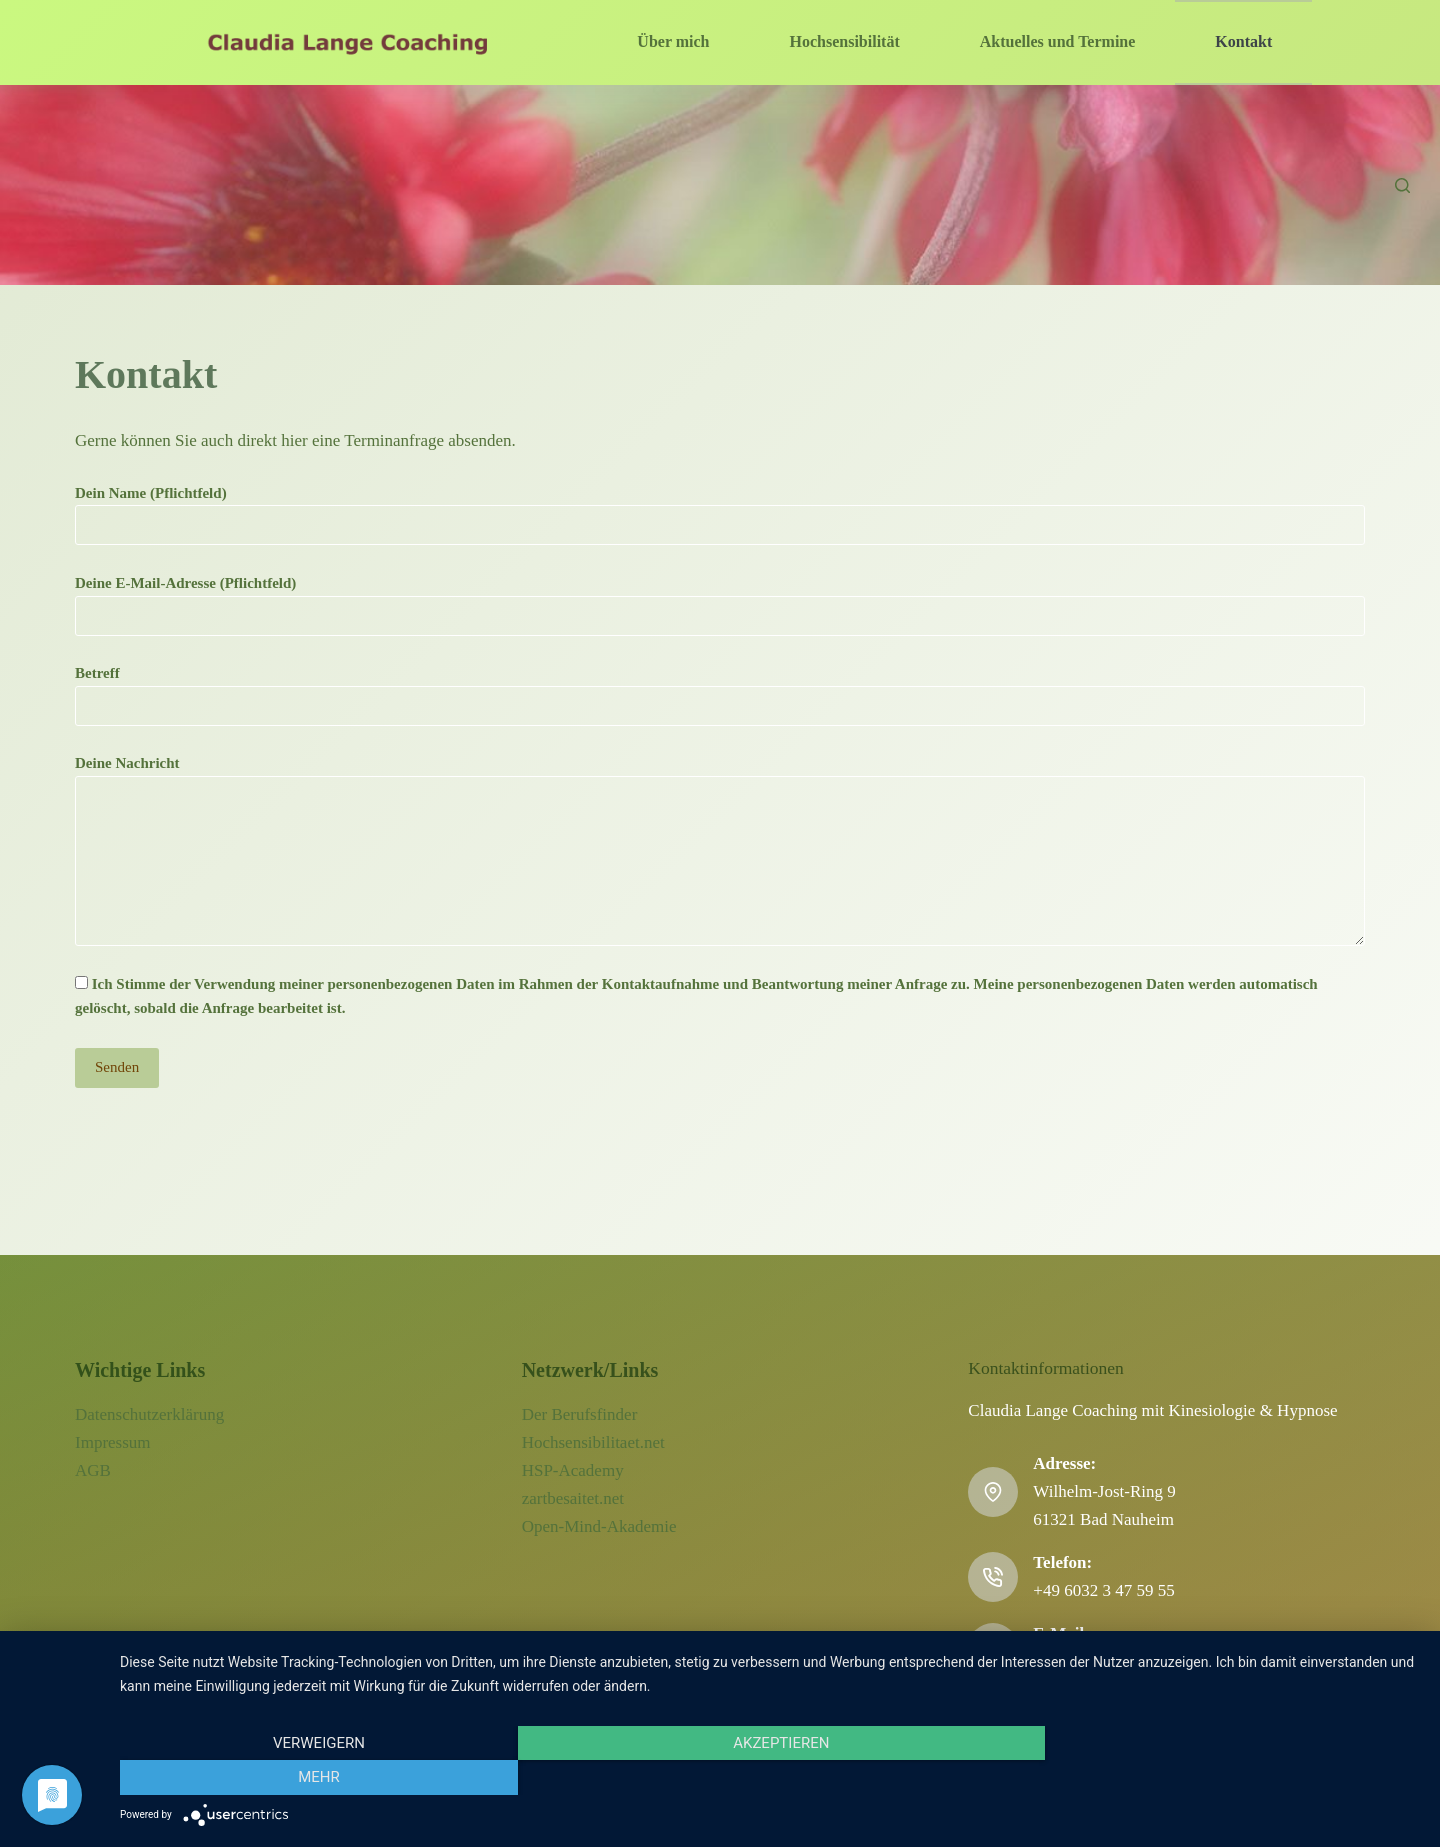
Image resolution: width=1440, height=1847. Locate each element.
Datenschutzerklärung (149, 1414)
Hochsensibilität (845, 41)
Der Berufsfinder (580, 1414)
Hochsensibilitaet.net (593, 1442)
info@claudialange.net (1110, 1661)
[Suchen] (1402, 185)
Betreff (720, 689)
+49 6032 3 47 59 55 (1103, 1590)
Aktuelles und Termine (1058, 41)
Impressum (113, 1442)
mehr (1225, 1778)
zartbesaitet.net (573, 1498)
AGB (93, 1470)
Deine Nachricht (720, 850)
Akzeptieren (770, 1778)
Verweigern (315, 1778)
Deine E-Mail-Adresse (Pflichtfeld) (720, 599)
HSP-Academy (573, 1470)
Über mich (673, 41)
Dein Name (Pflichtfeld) (720, 509)
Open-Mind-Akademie (599, 1526)
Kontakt (1243, 41)
